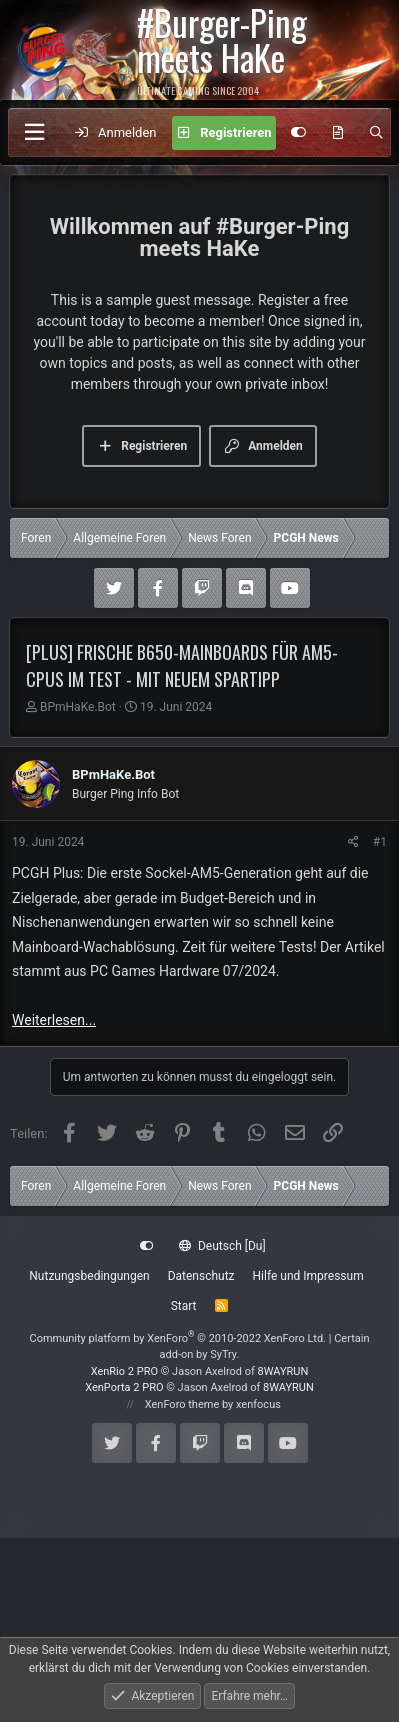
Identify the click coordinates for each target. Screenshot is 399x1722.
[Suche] (376, 133)
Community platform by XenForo (177, 1338)
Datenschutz (201, 1276)
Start (184, 1306)
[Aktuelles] (338, 133)
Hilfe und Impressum (308, 1276)
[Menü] (34, 132)
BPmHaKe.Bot (78, 707)
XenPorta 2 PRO (124, 1387)
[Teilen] (353, 842)
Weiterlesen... (54, 1020)
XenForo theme (182, 1404)
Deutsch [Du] (222, 1246)
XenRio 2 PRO (124, 1371)
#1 (380, 842)
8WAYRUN (283, 1371)
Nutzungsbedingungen (89, 1276)
